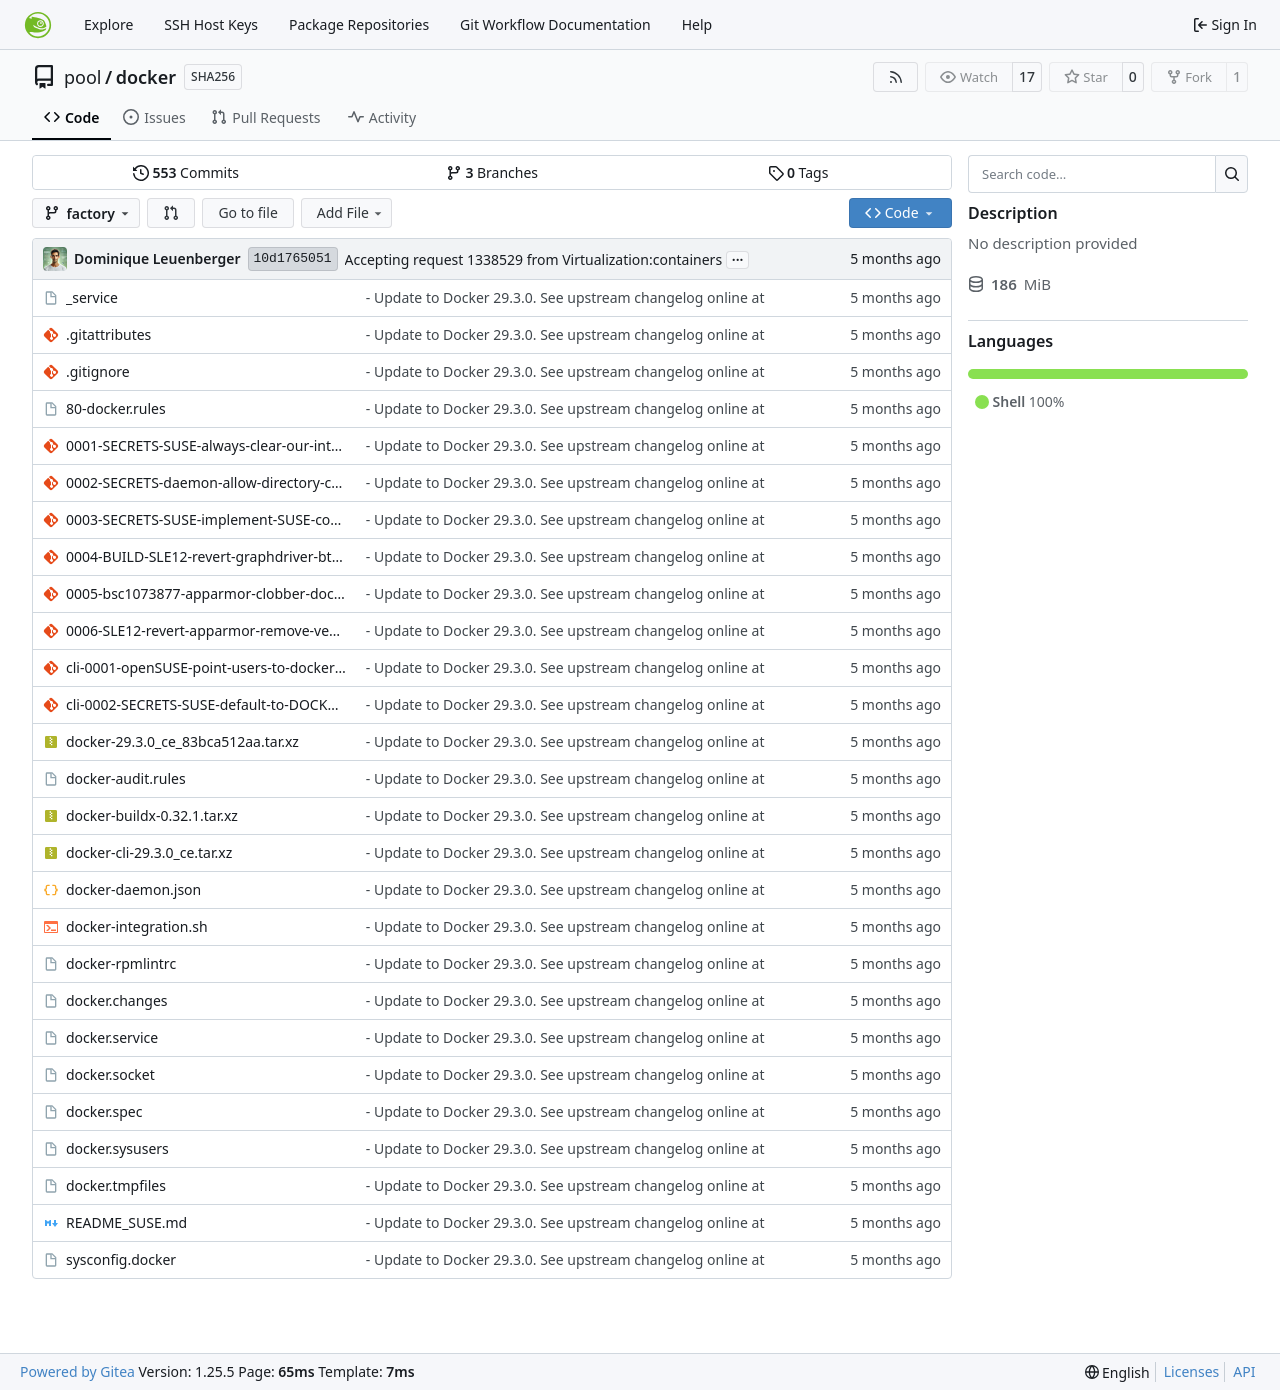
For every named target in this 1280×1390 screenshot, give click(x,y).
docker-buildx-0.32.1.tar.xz (152, 815)
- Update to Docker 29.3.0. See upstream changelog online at (565, 297)
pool (83, 77)
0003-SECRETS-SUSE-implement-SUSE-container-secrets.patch (206, 519)
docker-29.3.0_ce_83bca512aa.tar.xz (182, 741)
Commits (186, 172)
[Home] (38, 25)
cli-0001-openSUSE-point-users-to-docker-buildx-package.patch (206, 667)
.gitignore (98, 371)
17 (1027, 76)
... (738, 258)
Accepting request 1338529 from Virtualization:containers (534, 259)
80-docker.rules (116, 408)
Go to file (247, 212)
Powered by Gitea (77, 1371)
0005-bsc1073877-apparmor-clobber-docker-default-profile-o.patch (206, 593)
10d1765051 (293, 258)
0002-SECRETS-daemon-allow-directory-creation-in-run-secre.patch (206, 482)
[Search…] (1231, 174)
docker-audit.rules (126, 778)
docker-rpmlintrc (121, 963)
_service (92, 297)
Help (697, 24)
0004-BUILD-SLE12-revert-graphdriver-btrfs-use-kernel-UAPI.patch (206, 556)
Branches (492, 172)
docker (146, 77)
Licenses (1192, 1371)
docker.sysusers (117, 1148)
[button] (171, 213)
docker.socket (110, 1074)
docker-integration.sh (137, 926)
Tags (798, 172)
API (1244, 1371)
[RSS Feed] (896, 77)
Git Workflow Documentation (555, 24)
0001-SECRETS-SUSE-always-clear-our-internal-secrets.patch (206, 445)
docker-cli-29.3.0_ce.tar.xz (149, 852)
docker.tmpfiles (116, 1185)
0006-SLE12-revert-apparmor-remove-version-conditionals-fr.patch (206, 630)
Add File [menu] (351, 212)
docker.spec (104, 1111)
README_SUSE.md (126, 1222)
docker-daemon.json (133, 889)
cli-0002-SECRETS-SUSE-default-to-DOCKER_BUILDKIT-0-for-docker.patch (206, 704)
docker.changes (117, 1000)
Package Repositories (359, 24)
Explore (108, 24)
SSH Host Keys (211, 24)
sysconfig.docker (121, 1259)
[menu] (1117, 1372)
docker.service (112, 1037)
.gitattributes (108, 334)
